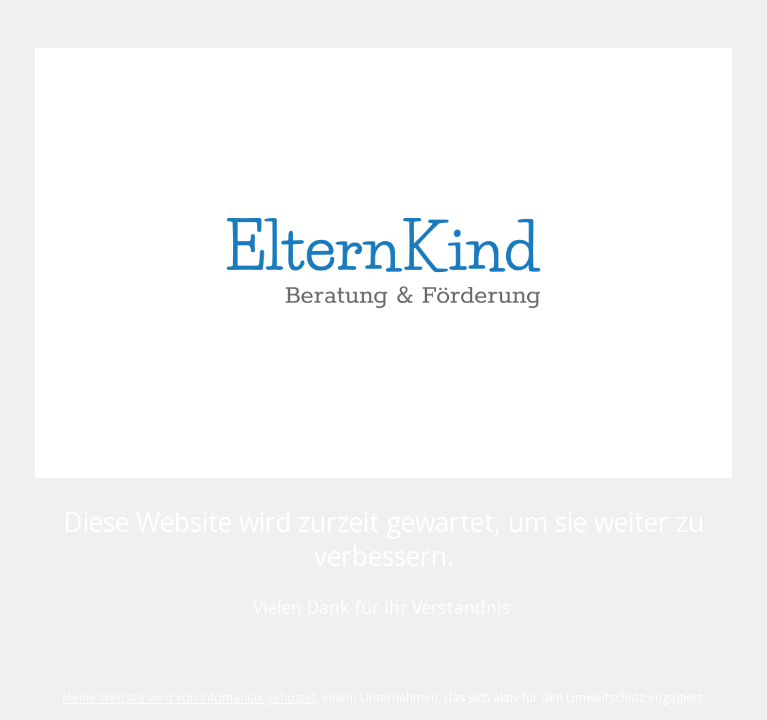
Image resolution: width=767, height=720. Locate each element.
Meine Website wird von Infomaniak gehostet (189, 697)
